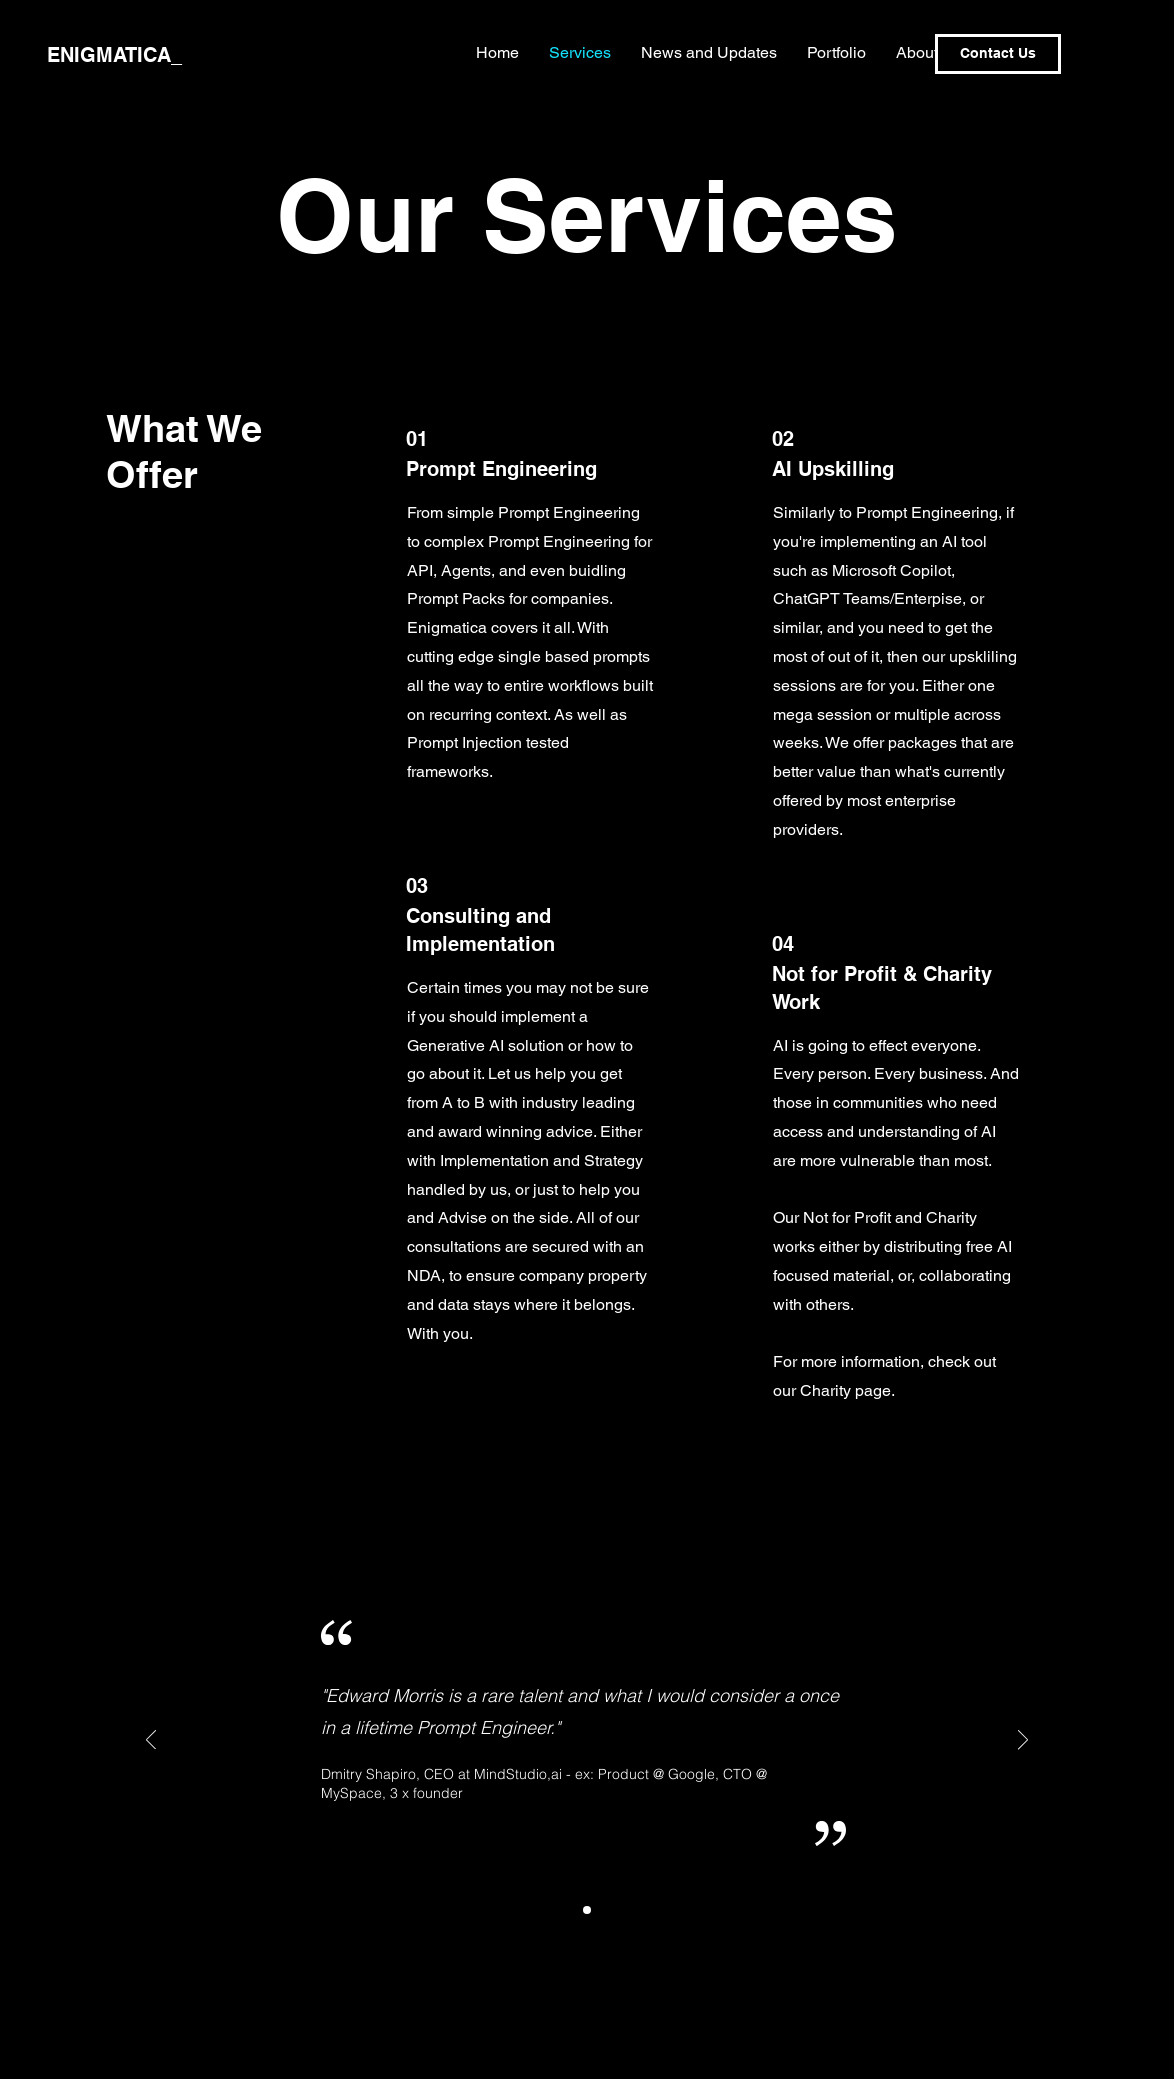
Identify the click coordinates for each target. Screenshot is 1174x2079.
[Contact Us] (998, 54)
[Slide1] (587, 1910)
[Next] (1023, 1741)
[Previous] (151, 1741)
